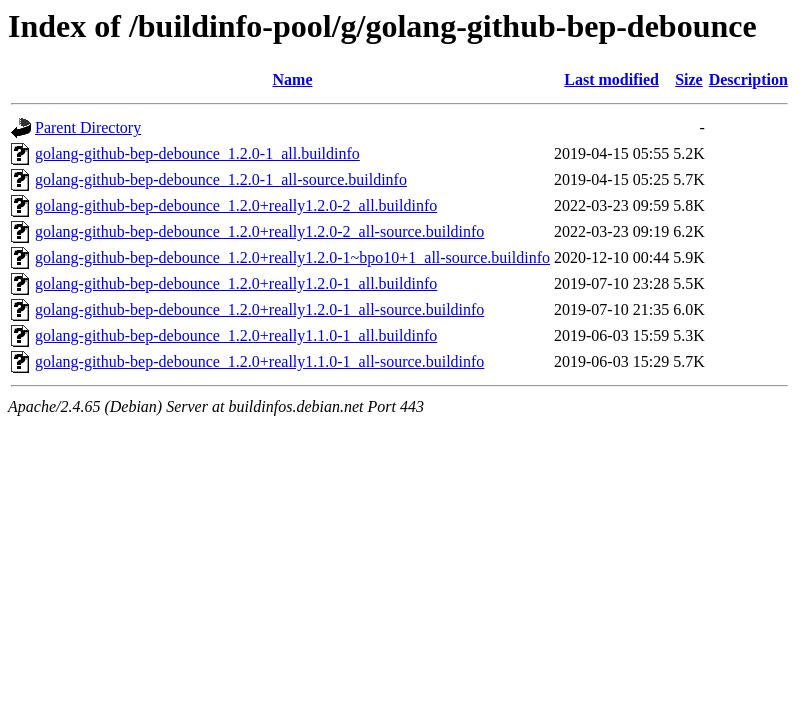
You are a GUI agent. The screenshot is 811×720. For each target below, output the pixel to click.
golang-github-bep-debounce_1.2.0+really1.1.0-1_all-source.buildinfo (259, 361)
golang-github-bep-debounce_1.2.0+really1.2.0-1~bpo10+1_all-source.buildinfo (292, 257)
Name (293, 79)
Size (689, 79)
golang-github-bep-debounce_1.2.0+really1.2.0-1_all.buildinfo (236, 283)
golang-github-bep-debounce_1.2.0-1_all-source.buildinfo (221, 179)
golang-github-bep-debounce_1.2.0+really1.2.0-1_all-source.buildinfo (259, 309)
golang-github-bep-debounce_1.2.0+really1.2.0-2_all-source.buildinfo (259, 231)
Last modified (611, 79)
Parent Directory (88, 127)
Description (748, 79)
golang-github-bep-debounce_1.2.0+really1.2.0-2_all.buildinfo (236, 205)
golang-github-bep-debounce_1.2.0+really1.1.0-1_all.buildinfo (236, 335)
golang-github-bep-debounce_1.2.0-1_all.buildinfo (197, 153)
